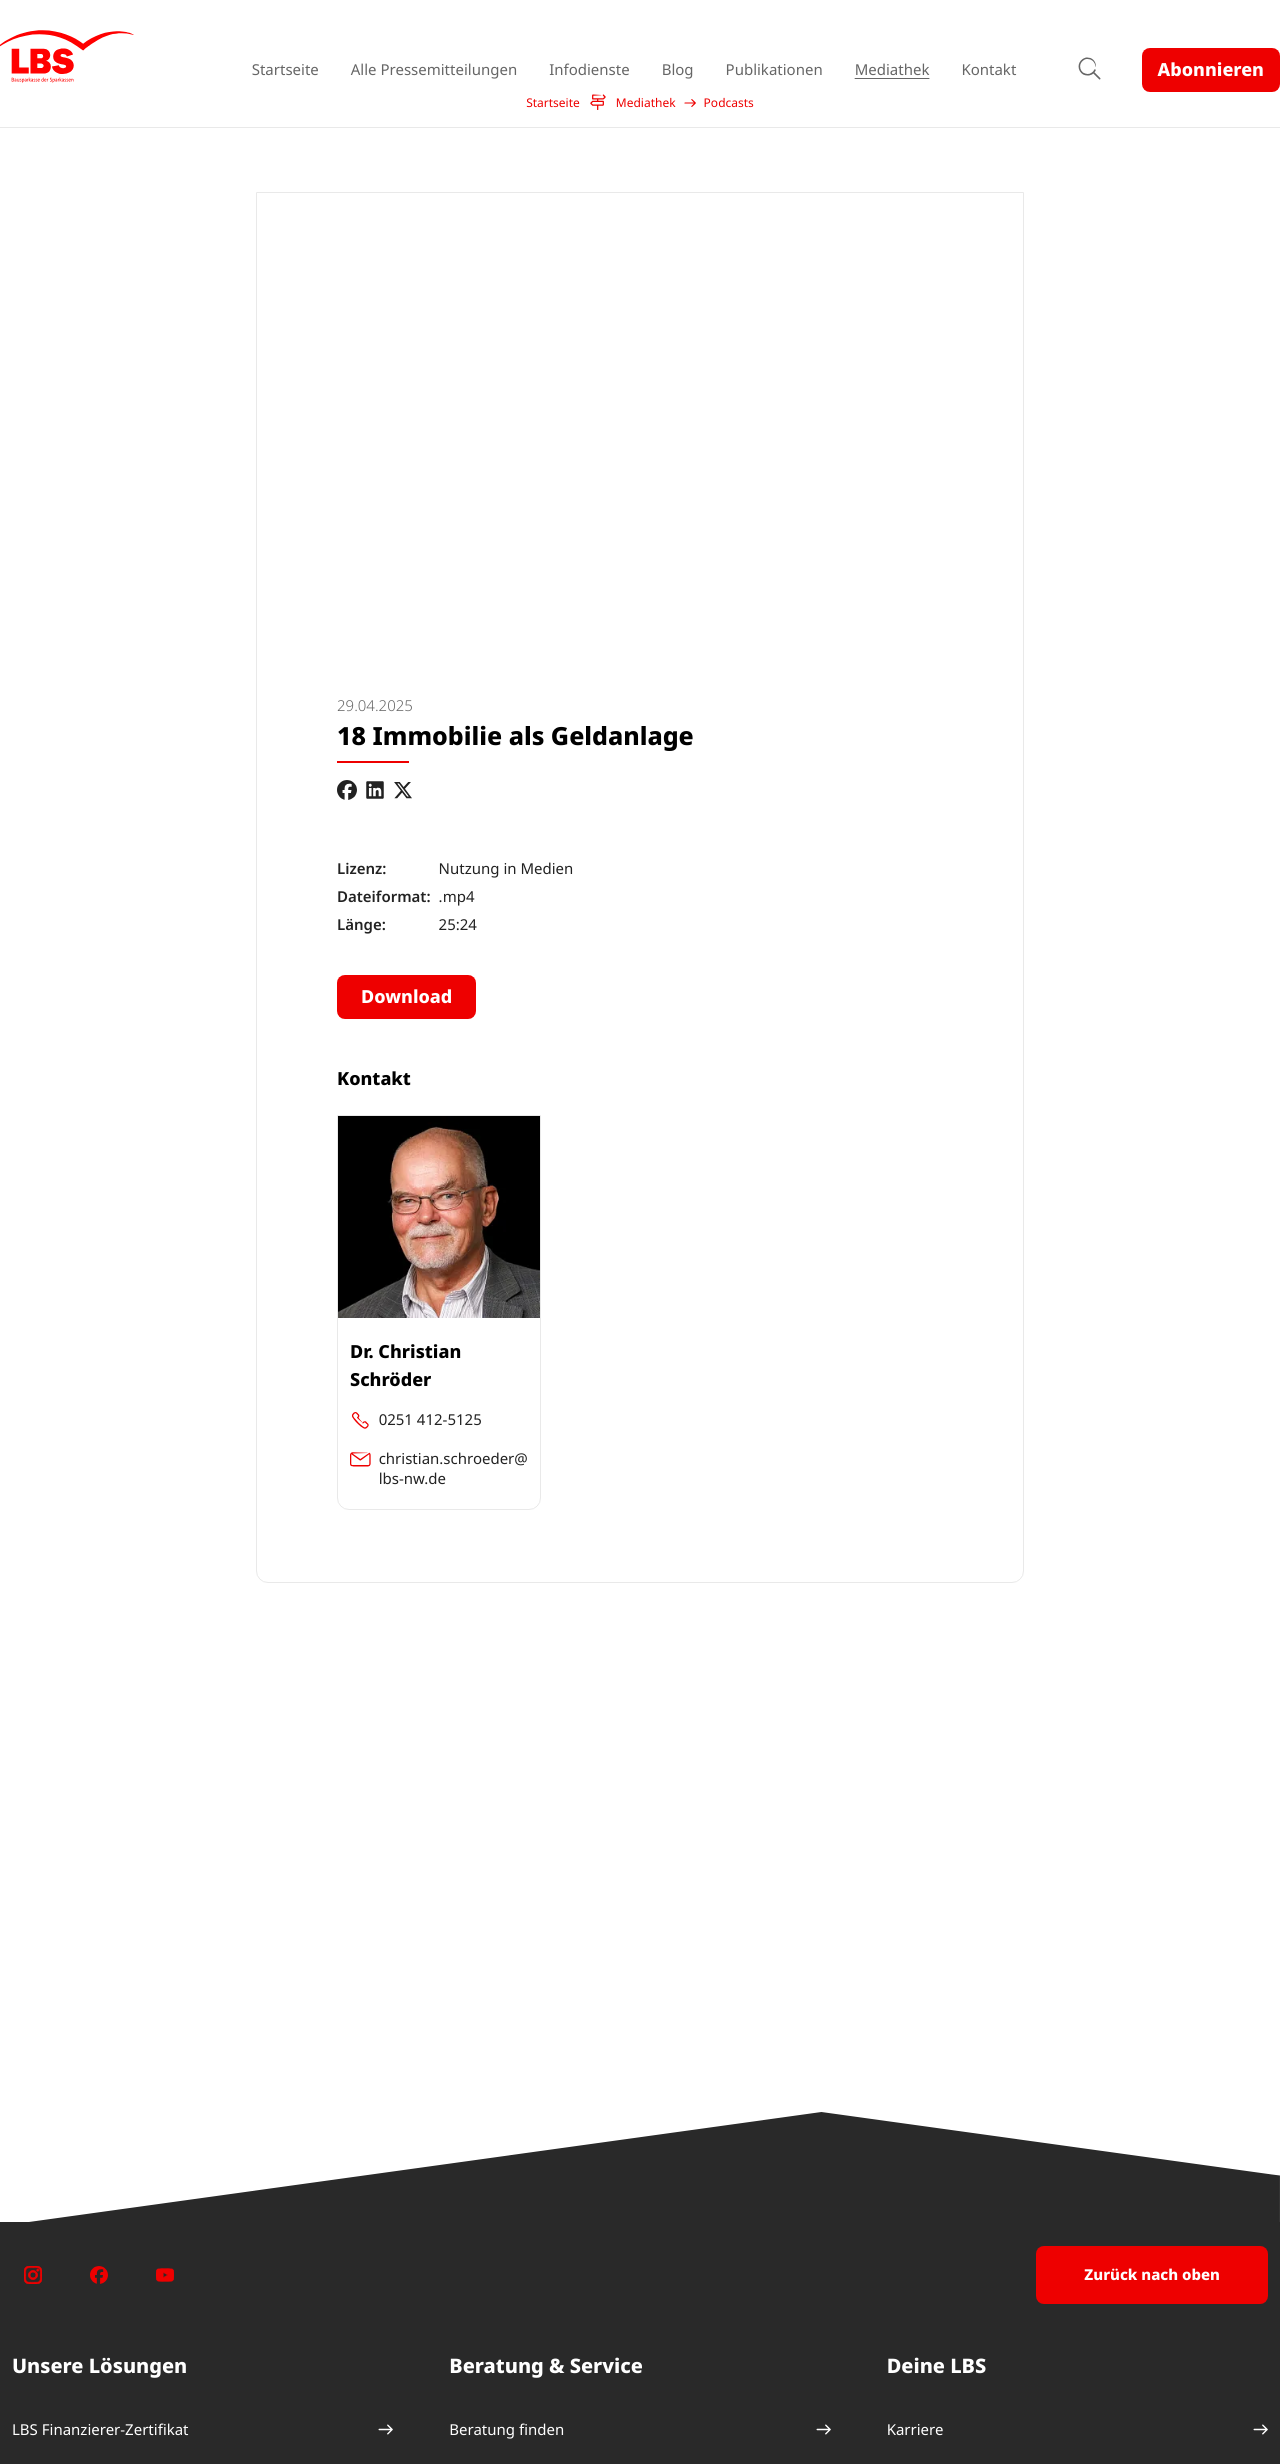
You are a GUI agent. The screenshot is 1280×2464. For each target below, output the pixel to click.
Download (406, 997)
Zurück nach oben (1152, 2275)
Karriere (915, 2430)
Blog (678, 70)
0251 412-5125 (430, 1420)
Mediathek (892, 70)
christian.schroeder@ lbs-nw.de (453, 1469)
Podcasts (729, 103)
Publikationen (774, 70)
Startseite (285, 70)
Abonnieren (1211, 70)
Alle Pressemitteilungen (434, 70)
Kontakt (988, 70)
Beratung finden (506, 2430)
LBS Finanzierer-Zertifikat (100, 2430)
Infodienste (589, 70)
